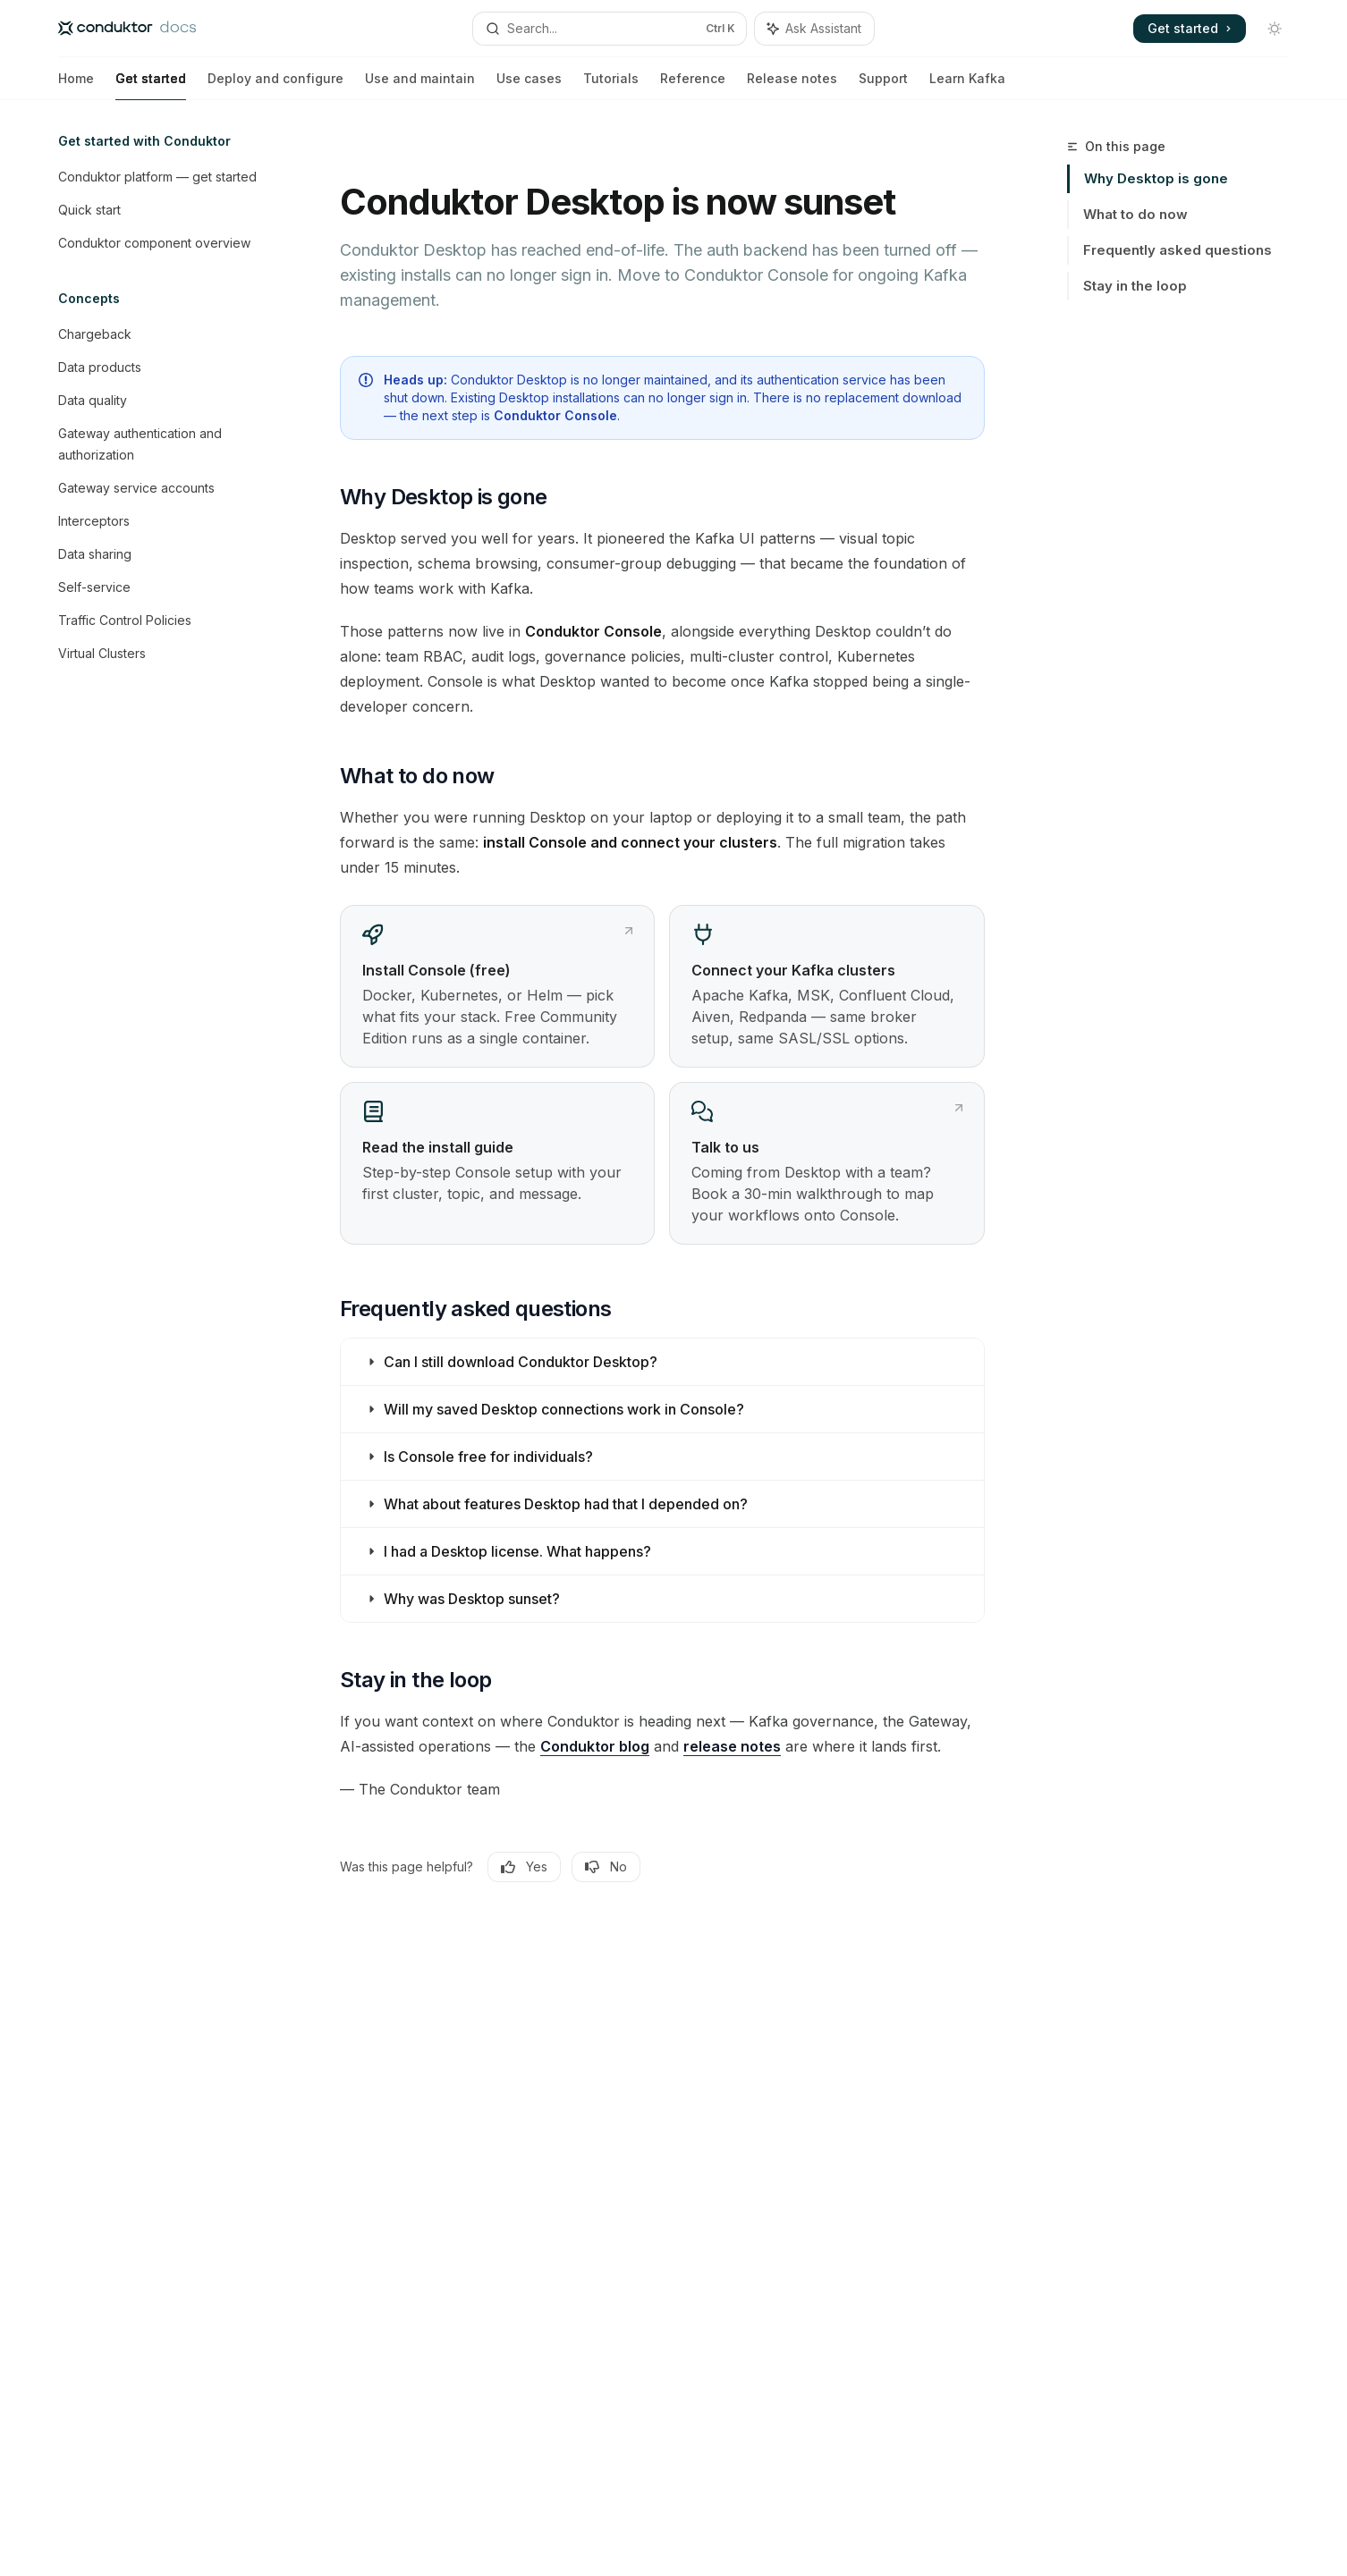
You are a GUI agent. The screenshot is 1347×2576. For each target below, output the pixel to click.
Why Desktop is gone (1156, 178)
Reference (692, 85)
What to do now (1135, 214)
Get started (150, 85)
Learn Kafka (967, 85)
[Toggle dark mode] (1274, 28)
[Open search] (609, 29)
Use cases (529, 85)
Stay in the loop (1135, 285)
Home (76, 85)
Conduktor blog (594, 1746)
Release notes (792, 85)
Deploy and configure (275, 85)
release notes (732, 1746)
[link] (497, 986)
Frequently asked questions (1177, 249)
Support (883, 85)
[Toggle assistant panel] (814, 29)
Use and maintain (420, 85)
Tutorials (611, 85)
